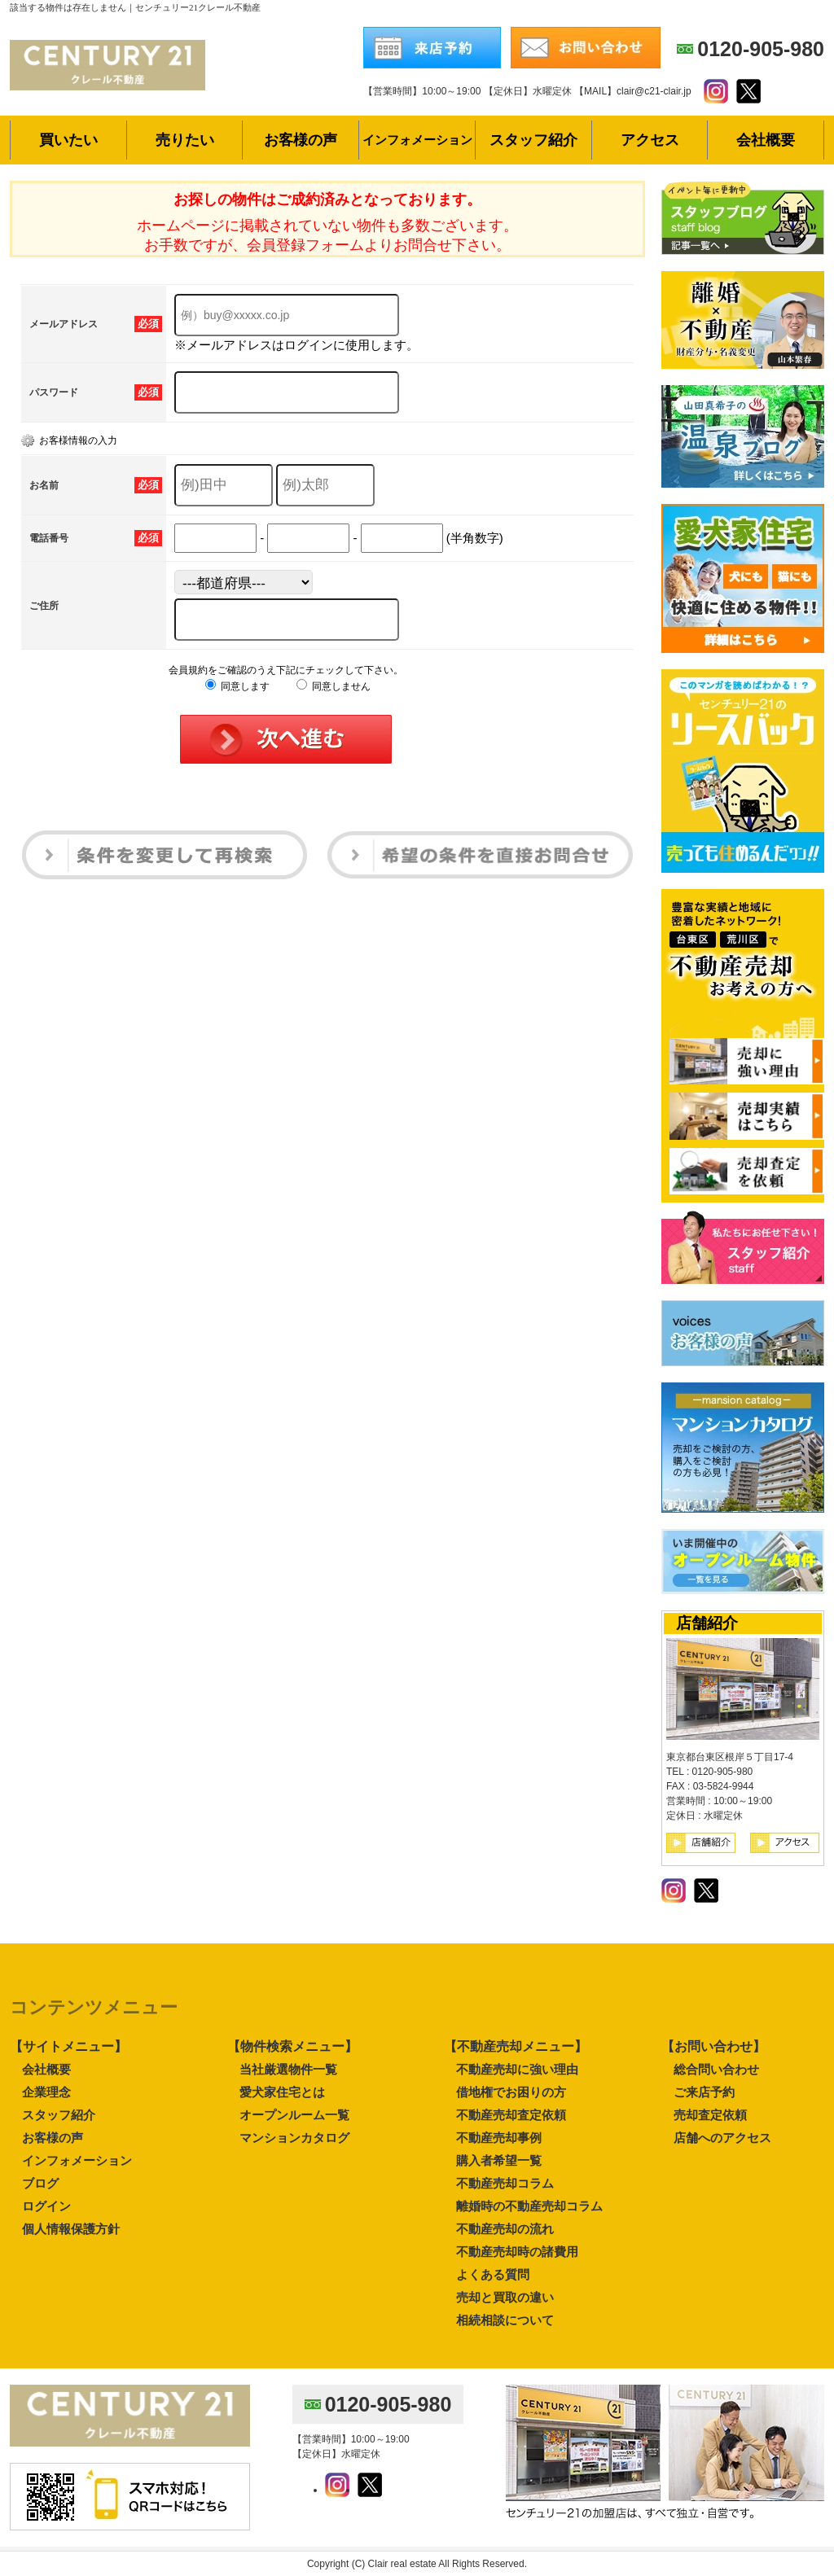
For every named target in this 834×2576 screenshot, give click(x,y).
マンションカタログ (294, 2137)
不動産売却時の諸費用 (517, 2251)
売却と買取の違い (505, 2297)
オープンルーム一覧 (294, 2115)
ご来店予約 (704, 2092)
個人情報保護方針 (71, 2229)
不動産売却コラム (505, 2183)
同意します (237, 686)
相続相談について (505, 2320)
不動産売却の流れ (505, 2229)
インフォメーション (77, 2160)
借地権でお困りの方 (511, 2092)
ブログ (40, 2183)
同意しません (333, 686)
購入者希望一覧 (499, 2160)
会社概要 (46, 2069)
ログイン (46, 2206)
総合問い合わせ (716, 2069)
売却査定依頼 (710, 2115)
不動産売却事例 (499, 2137)
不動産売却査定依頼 (511, 2115)
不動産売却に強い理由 (517, 2069)
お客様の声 (52, 2137)
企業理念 (46, 2092)
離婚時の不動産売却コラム (529, 2206)
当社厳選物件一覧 (288, 2069)
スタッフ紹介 (58, 2115)
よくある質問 (492, 2274)
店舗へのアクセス (722, 2137)
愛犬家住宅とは (282, 2092)
